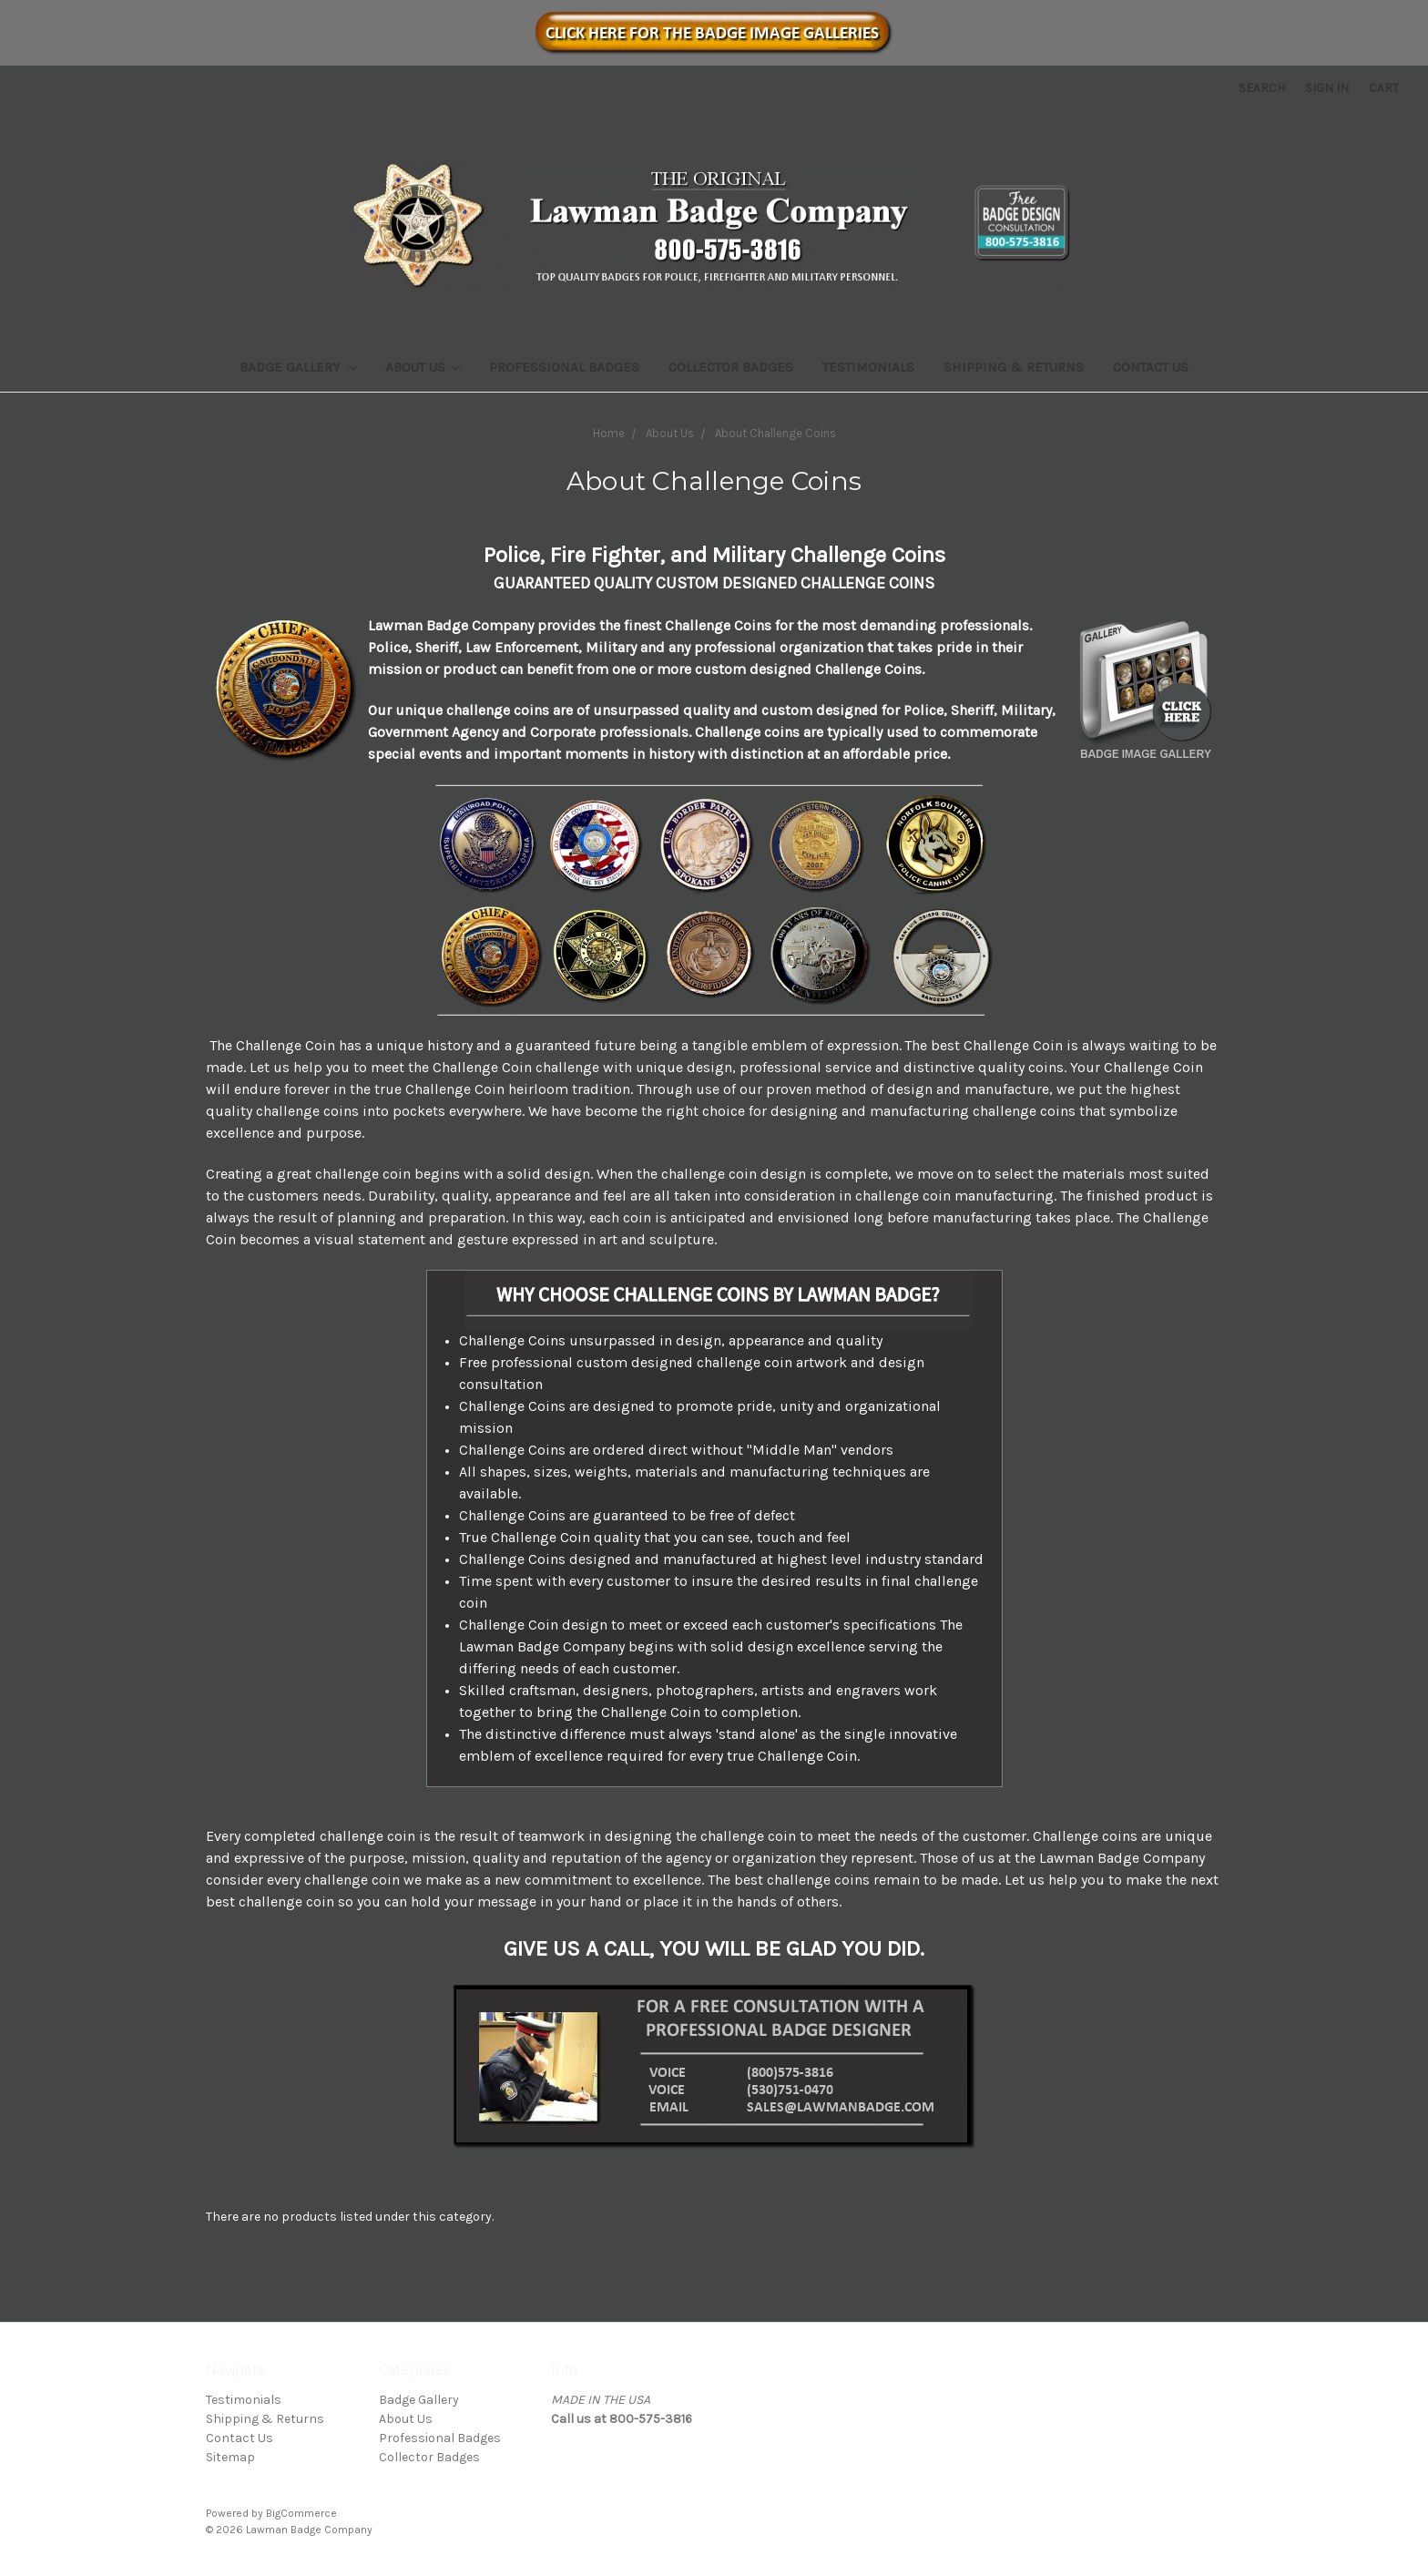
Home (609, 433)
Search (1262, 88)
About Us (423, 367)
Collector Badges (730, 367)
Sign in (1327, 88)
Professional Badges (564, 367)
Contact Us (1150, 367)
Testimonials (868, 367)
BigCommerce (301, 2513)
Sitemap (230, 2457)
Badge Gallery (298, 367)
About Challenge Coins (775, 433)
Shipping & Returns (1014, 367)
